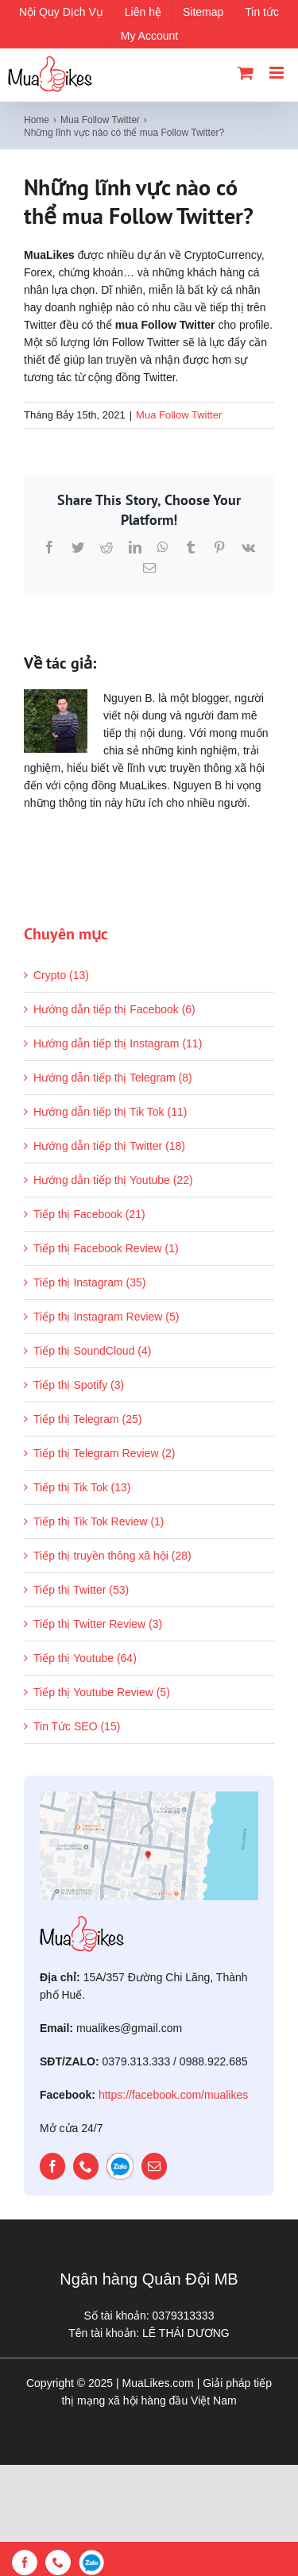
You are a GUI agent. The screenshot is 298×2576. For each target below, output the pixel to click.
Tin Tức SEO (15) (76, 1726)
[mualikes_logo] (82, 1921)
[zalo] (120, 2166)
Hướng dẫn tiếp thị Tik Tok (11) (110, 1111)
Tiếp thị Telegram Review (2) (104, 1453)
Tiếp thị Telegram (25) (87, 1419)
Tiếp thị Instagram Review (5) (106, 1316)
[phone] (86, 2166)
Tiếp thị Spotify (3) (78, 1385)
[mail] (154, 2166)
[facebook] (52, 2166)
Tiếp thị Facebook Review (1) (106, 1248)
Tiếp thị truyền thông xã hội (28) (112, 1555)
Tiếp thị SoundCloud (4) (92, 1350)
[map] (149, 1797)
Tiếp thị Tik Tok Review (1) (98, 1521)
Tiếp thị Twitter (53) (81, 1589)
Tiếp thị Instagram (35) (89, 1282)
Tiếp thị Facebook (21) (89, 1214)
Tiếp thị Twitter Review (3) (97, 1624)
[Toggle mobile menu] (277, 72)
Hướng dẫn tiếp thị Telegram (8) (112, 1077)
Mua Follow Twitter (179, 415)
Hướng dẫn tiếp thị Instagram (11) (117, 1043)
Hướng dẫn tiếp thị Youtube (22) (113, 1180)
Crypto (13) (61, 975)
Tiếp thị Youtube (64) (85, 1658)
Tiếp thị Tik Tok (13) (81, 1487)
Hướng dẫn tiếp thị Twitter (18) (109, 1146)
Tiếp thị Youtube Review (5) (101, 1692)
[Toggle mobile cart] (245, 72)
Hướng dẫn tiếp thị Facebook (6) (114, 1009)
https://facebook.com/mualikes (173, 2094)
